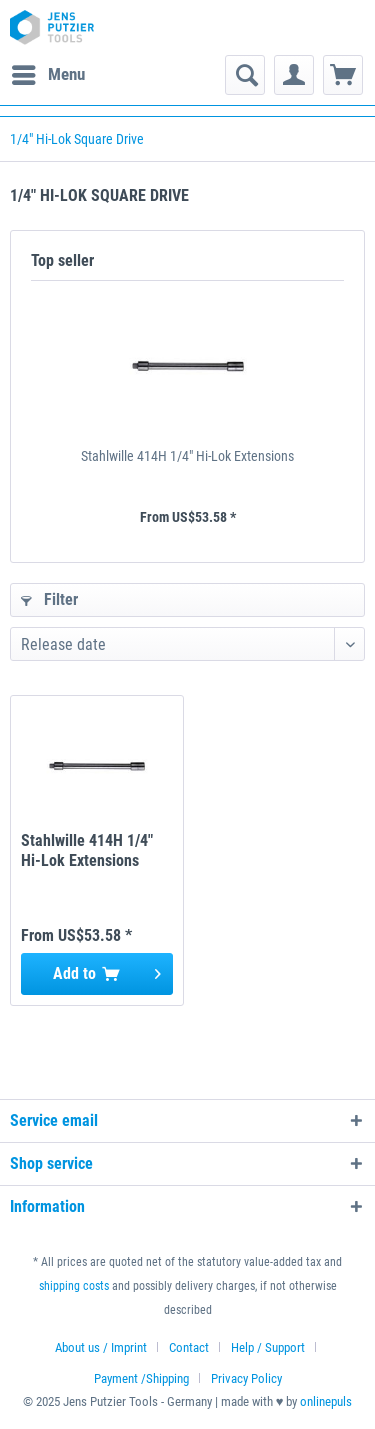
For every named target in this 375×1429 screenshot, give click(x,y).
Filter (49, 599)
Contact (189, 1347)
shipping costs (74, 1286)
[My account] (294, 75)
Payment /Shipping (141, 1378)
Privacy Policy (246, 1378)
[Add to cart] (97, 974)
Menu (48, 71)
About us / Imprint (101, 1347)
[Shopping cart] (343, 75)
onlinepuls (326, 1401)
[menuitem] (47, 75)
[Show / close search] (245, 75)
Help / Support (268, 1347)
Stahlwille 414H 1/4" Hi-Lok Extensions (187, 456)
